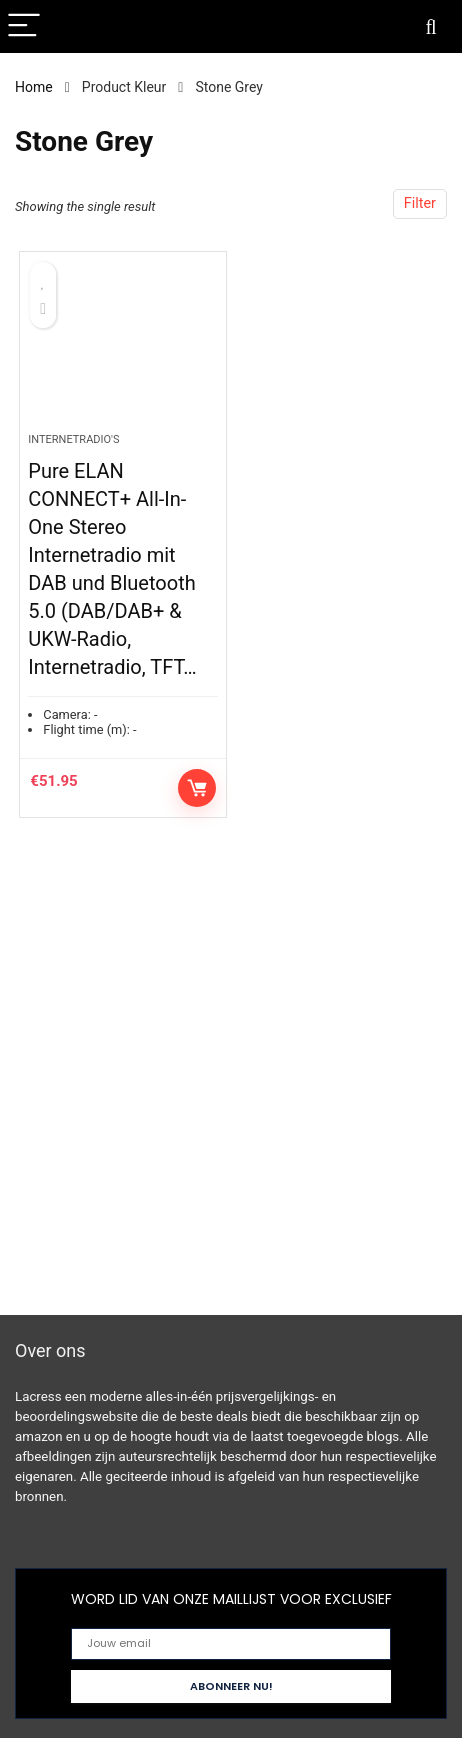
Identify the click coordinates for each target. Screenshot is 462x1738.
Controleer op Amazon (197, 788)
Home (34, 87)
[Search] (431, 26)
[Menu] (24, 26)
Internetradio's (73, 439)
